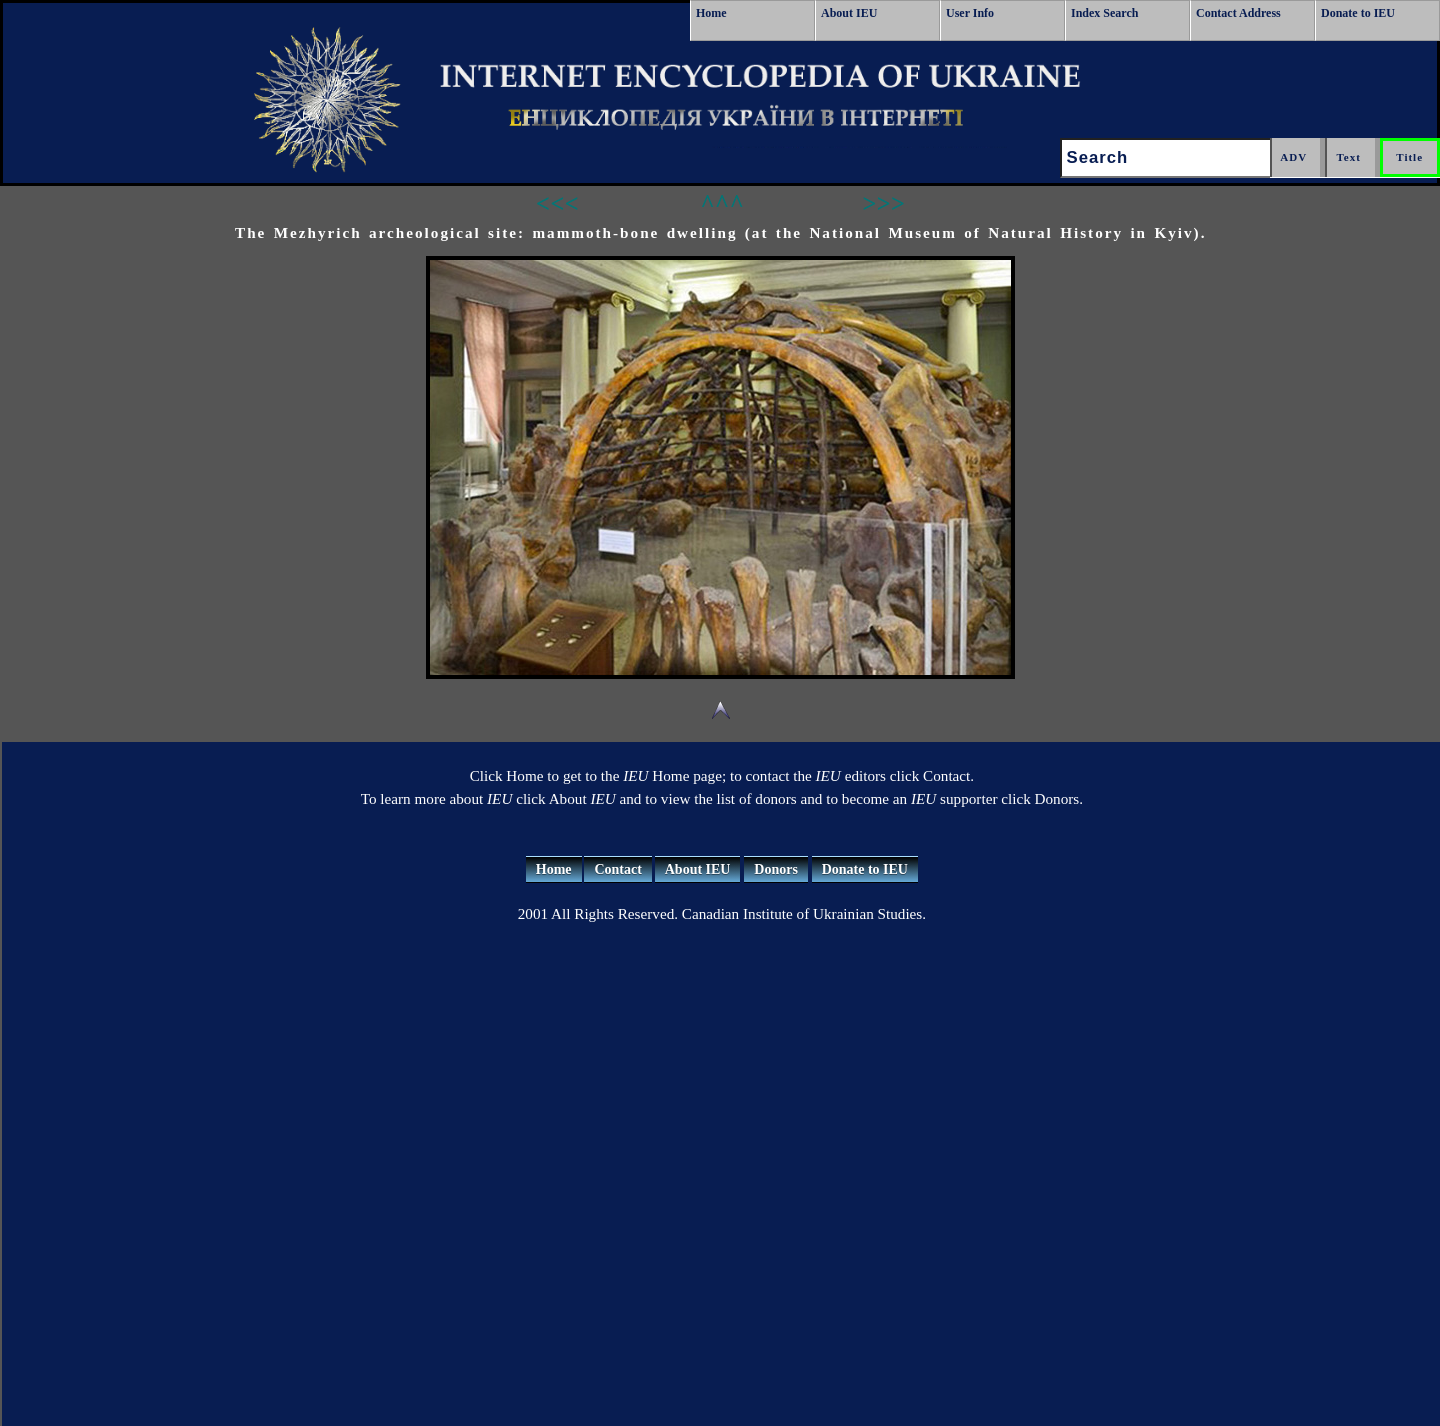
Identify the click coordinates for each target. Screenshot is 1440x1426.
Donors (776, 869)
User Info (970, 13)
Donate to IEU (1358, 13)
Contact (617, 869)
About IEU (849, 13)
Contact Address (1238, 13)
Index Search (1104, 13)
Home (711, 13)
